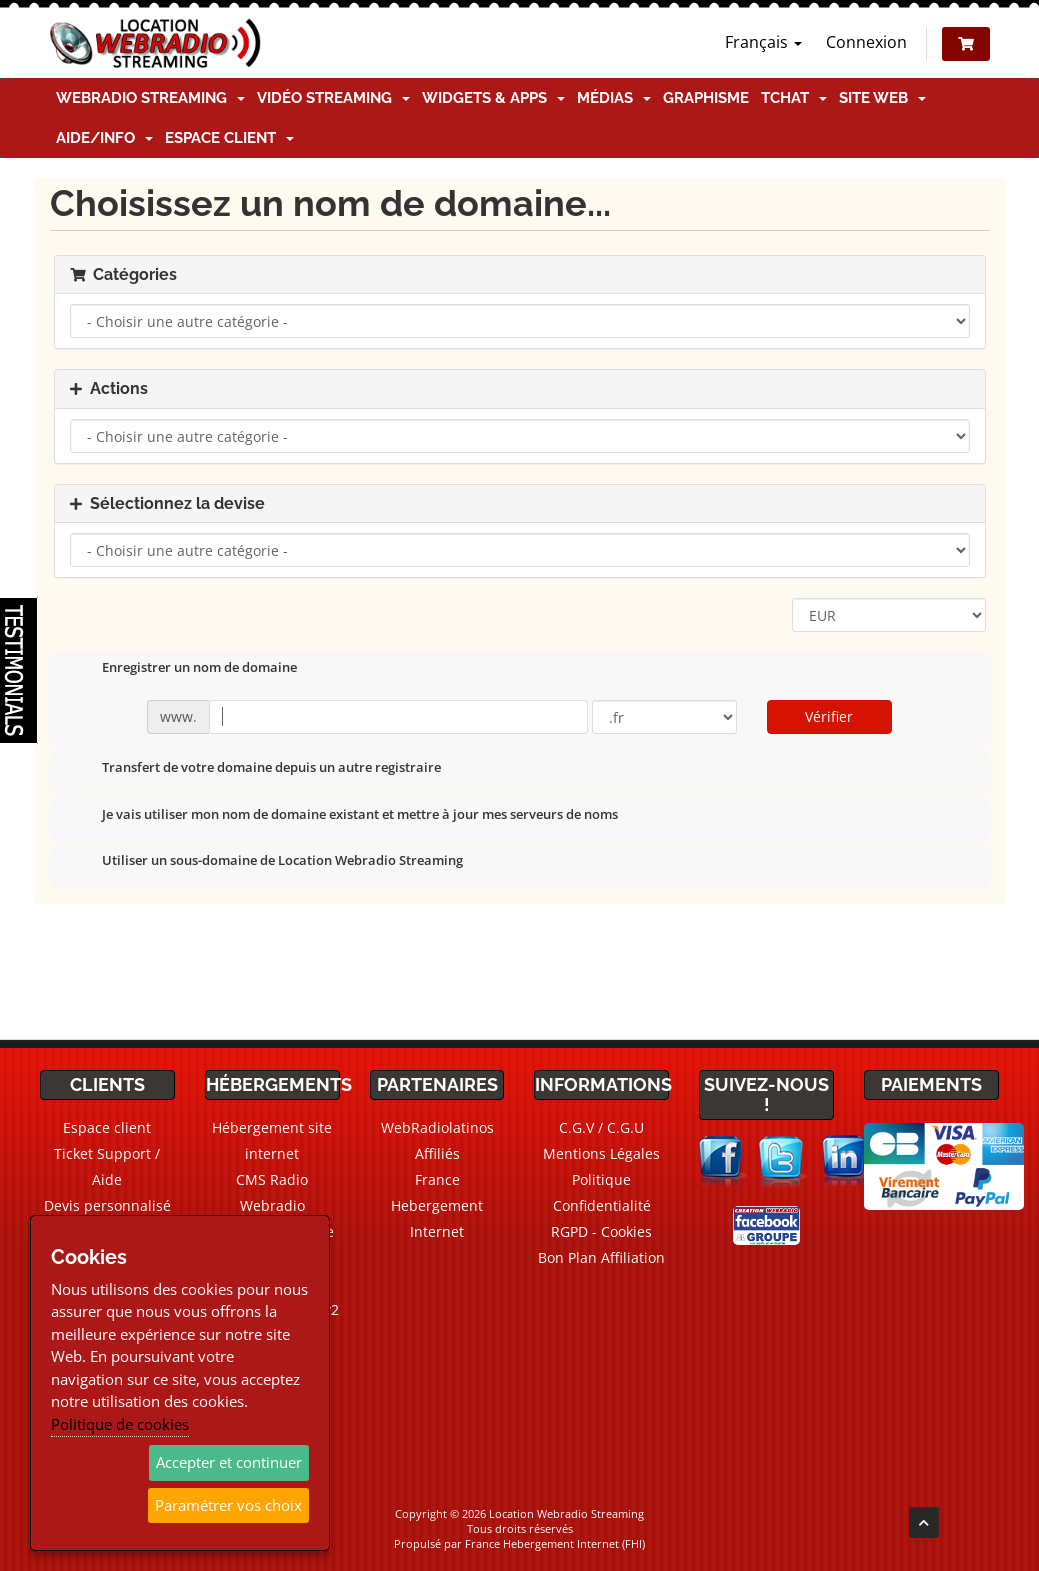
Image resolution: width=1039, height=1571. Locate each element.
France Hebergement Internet (437, 1205)
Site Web (882, 98)
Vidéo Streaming (333, 98)
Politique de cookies (120, 1424)
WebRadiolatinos (437, 1127)
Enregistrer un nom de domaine (183, 669)
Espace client (229, 138)
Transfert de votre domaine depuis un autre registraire (255, 769)
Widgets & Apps (493, 98)
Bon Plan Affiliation (601, 1257)
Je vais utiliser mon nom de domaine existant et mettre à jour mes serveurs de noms (344, 816)
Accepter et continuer (229, 1462)
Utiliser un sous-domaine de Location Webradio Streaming (266, 862)
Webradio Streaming (150, 98)
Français (763, 42)
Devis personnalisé (107, 1205)
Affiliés (437, 1153)
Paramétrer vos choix (228, 1505)
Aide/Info (104, 138)
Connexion (866, 42)
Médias (614, 98)
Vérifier (829, 716)
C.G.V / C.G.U (601, 1127)
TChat (794, 98)
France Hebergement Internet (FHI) (555, 1543)
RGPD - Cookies (601, 1231)
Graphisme (706, 98)
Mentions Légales (601, 1153)
